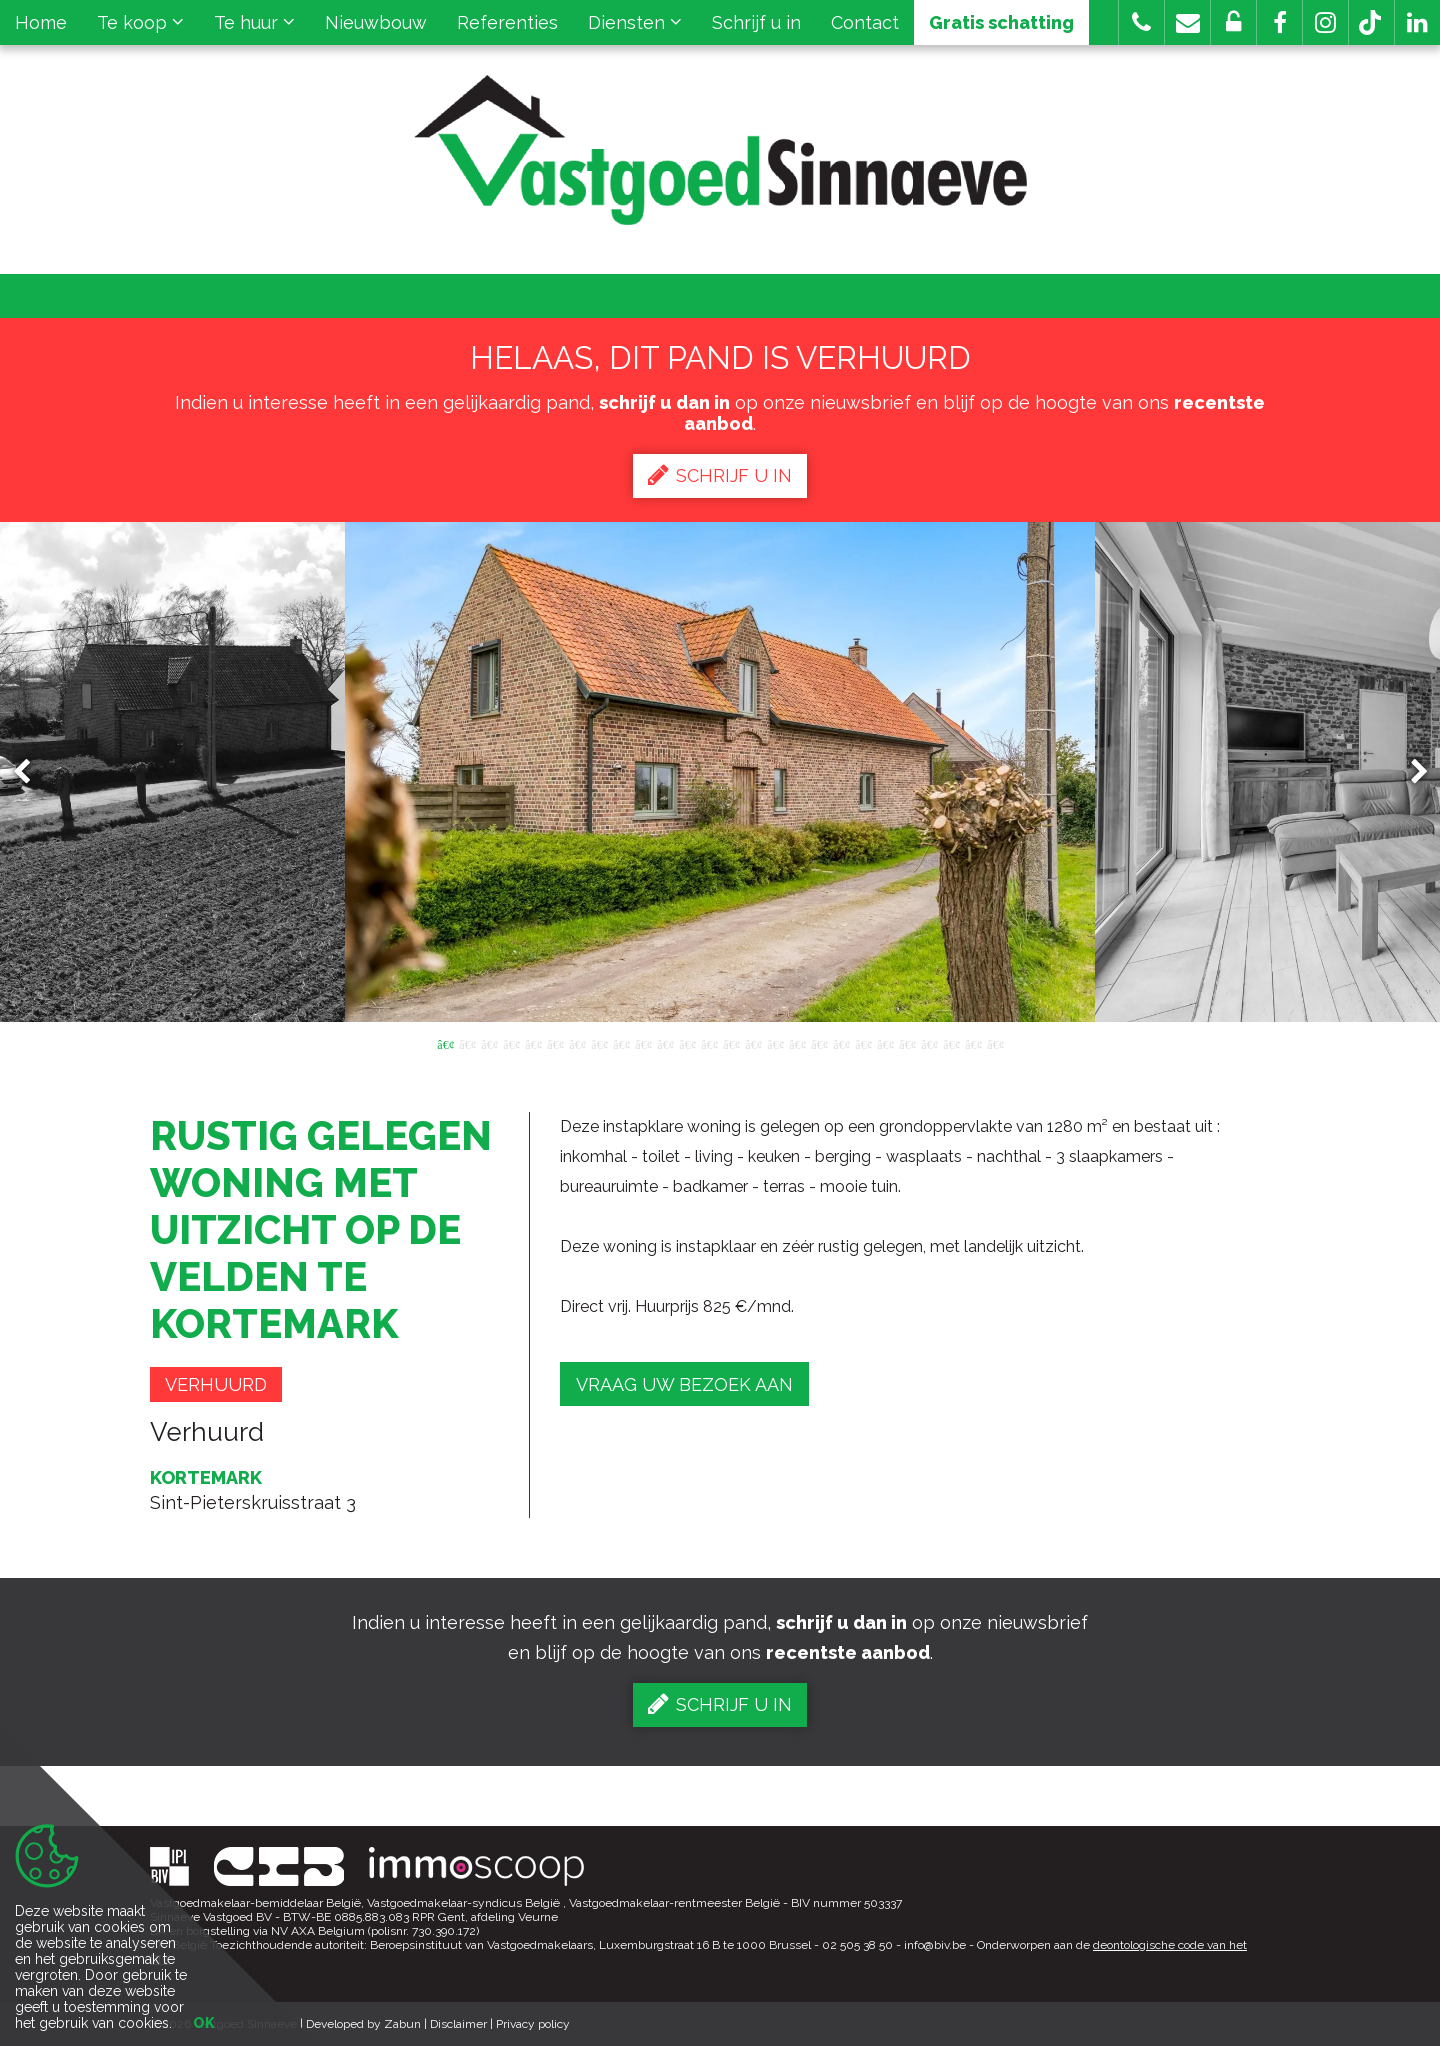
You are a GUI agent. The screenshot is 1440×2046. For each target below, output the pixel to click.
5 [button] (533, 1043)
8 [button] (599, 1043)
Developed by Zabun (363, 2024)
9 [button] (621, 1043)
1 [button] (445, 1043)
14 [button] (731, 1043)
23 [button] (929, 1043)
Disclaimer (458, 2024)
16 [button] (775, 1043)
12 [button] (687, 1043)
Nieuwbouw (376, 22)
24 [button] (951, 1043)
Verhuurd (216, 1384)
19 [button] (841, 1043)
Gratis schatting (1001, 22)
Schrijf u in (756, 22)
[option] (720, 772)
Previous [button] (31, 772)
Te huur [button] (254, 22)
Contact (865, 22)
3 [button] (489, 1043)
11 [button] (665, 1043)
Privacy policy (533, 2024)
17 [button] (797, 1043)
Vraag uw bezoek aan (684, 1384)
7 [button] (577, 1043)
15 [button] (753, 1043)
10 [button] (643, 1043)
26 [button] (995, 1043)
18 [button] (819, 1043)
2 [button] (467, 1043)
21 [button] (885, 1043)
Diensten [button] (635, 22)
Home (41, 22)
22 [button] (907, 1043)
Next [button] (1410, 772)
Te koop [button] (140, 22)
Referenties (507, 22)
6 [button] (555, 1043)
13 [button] (709, 1043)
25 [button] (973, 1043)
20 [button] (863, 1043)
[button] (1279, 22)
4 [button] (511, 1043)
